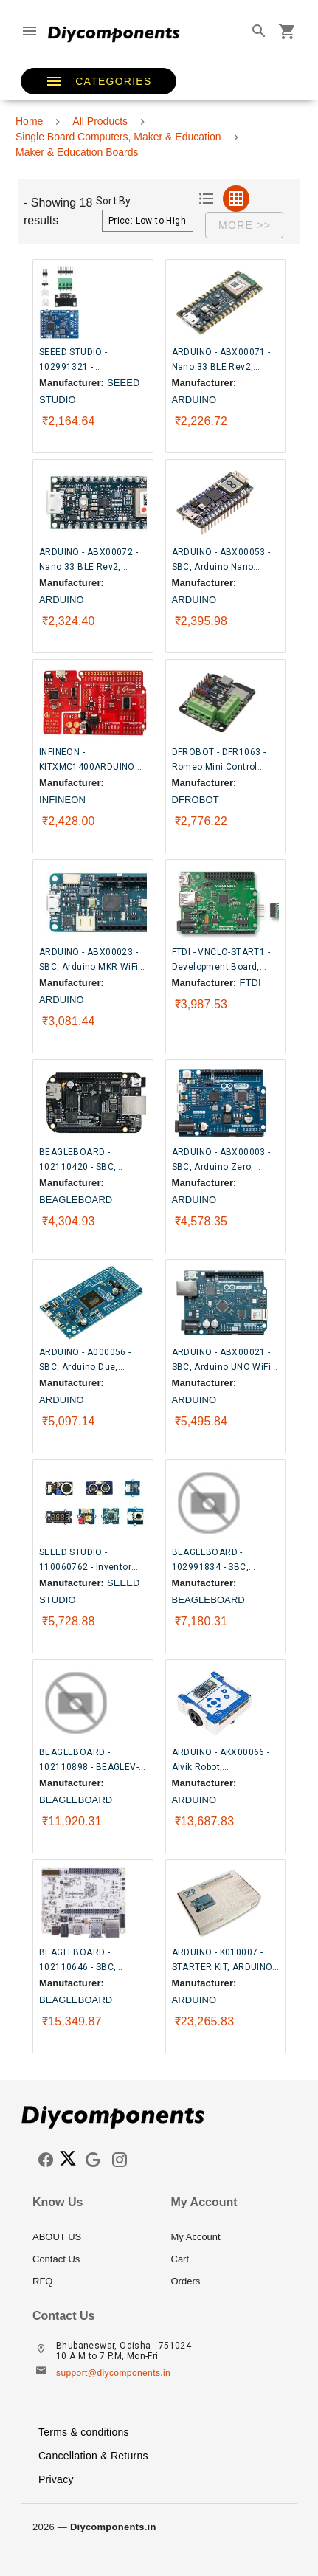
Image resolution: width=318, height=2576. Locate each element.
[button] (98, 81)
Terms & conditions (83, 2432)
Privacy (56, 2479)
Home (29, 121)
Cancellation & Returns (93, 2456)
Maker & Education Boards (77, 152)
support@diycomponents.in (113, 2373)
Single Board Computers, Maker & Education (118, 136)
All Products (100, 121)
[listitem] (90, 2237)
